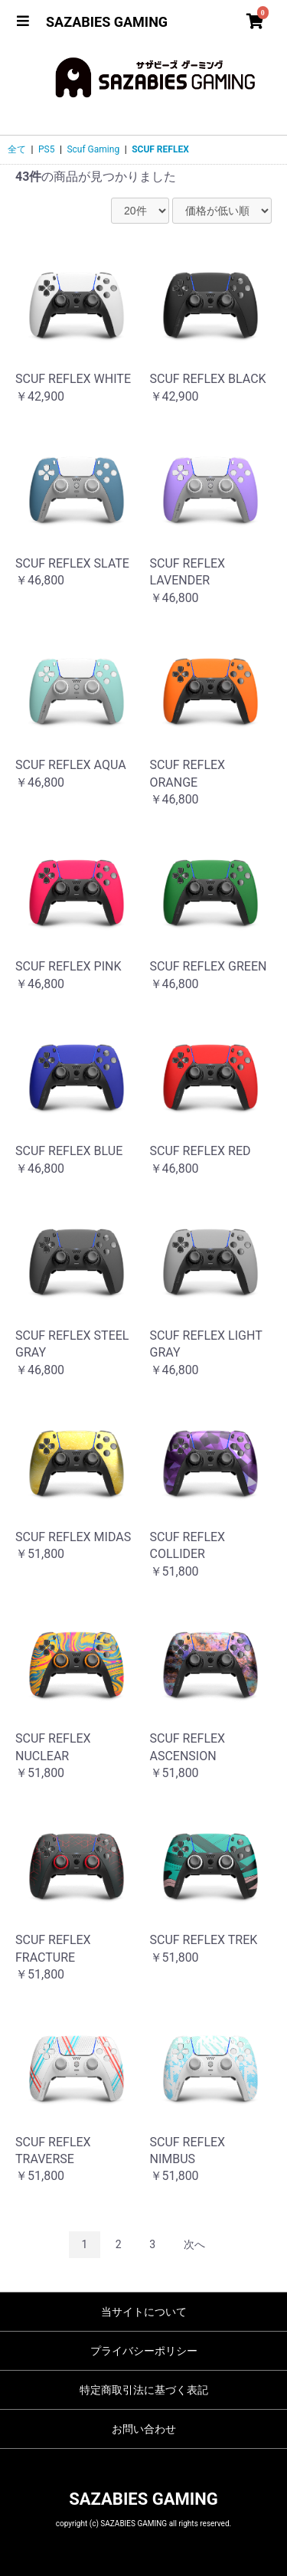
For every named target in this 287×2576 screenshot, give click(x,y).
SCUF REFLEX (160, 149)
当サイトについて (144, 2312)
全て (17, 149)
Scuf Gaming (93, 149)
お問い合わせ (144, 2429)
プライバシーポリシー (143, 2351)
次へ (194, 2244)
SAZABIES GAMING (107, 22)
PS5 (46, 149)
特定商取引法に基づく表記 (144, 2390)
